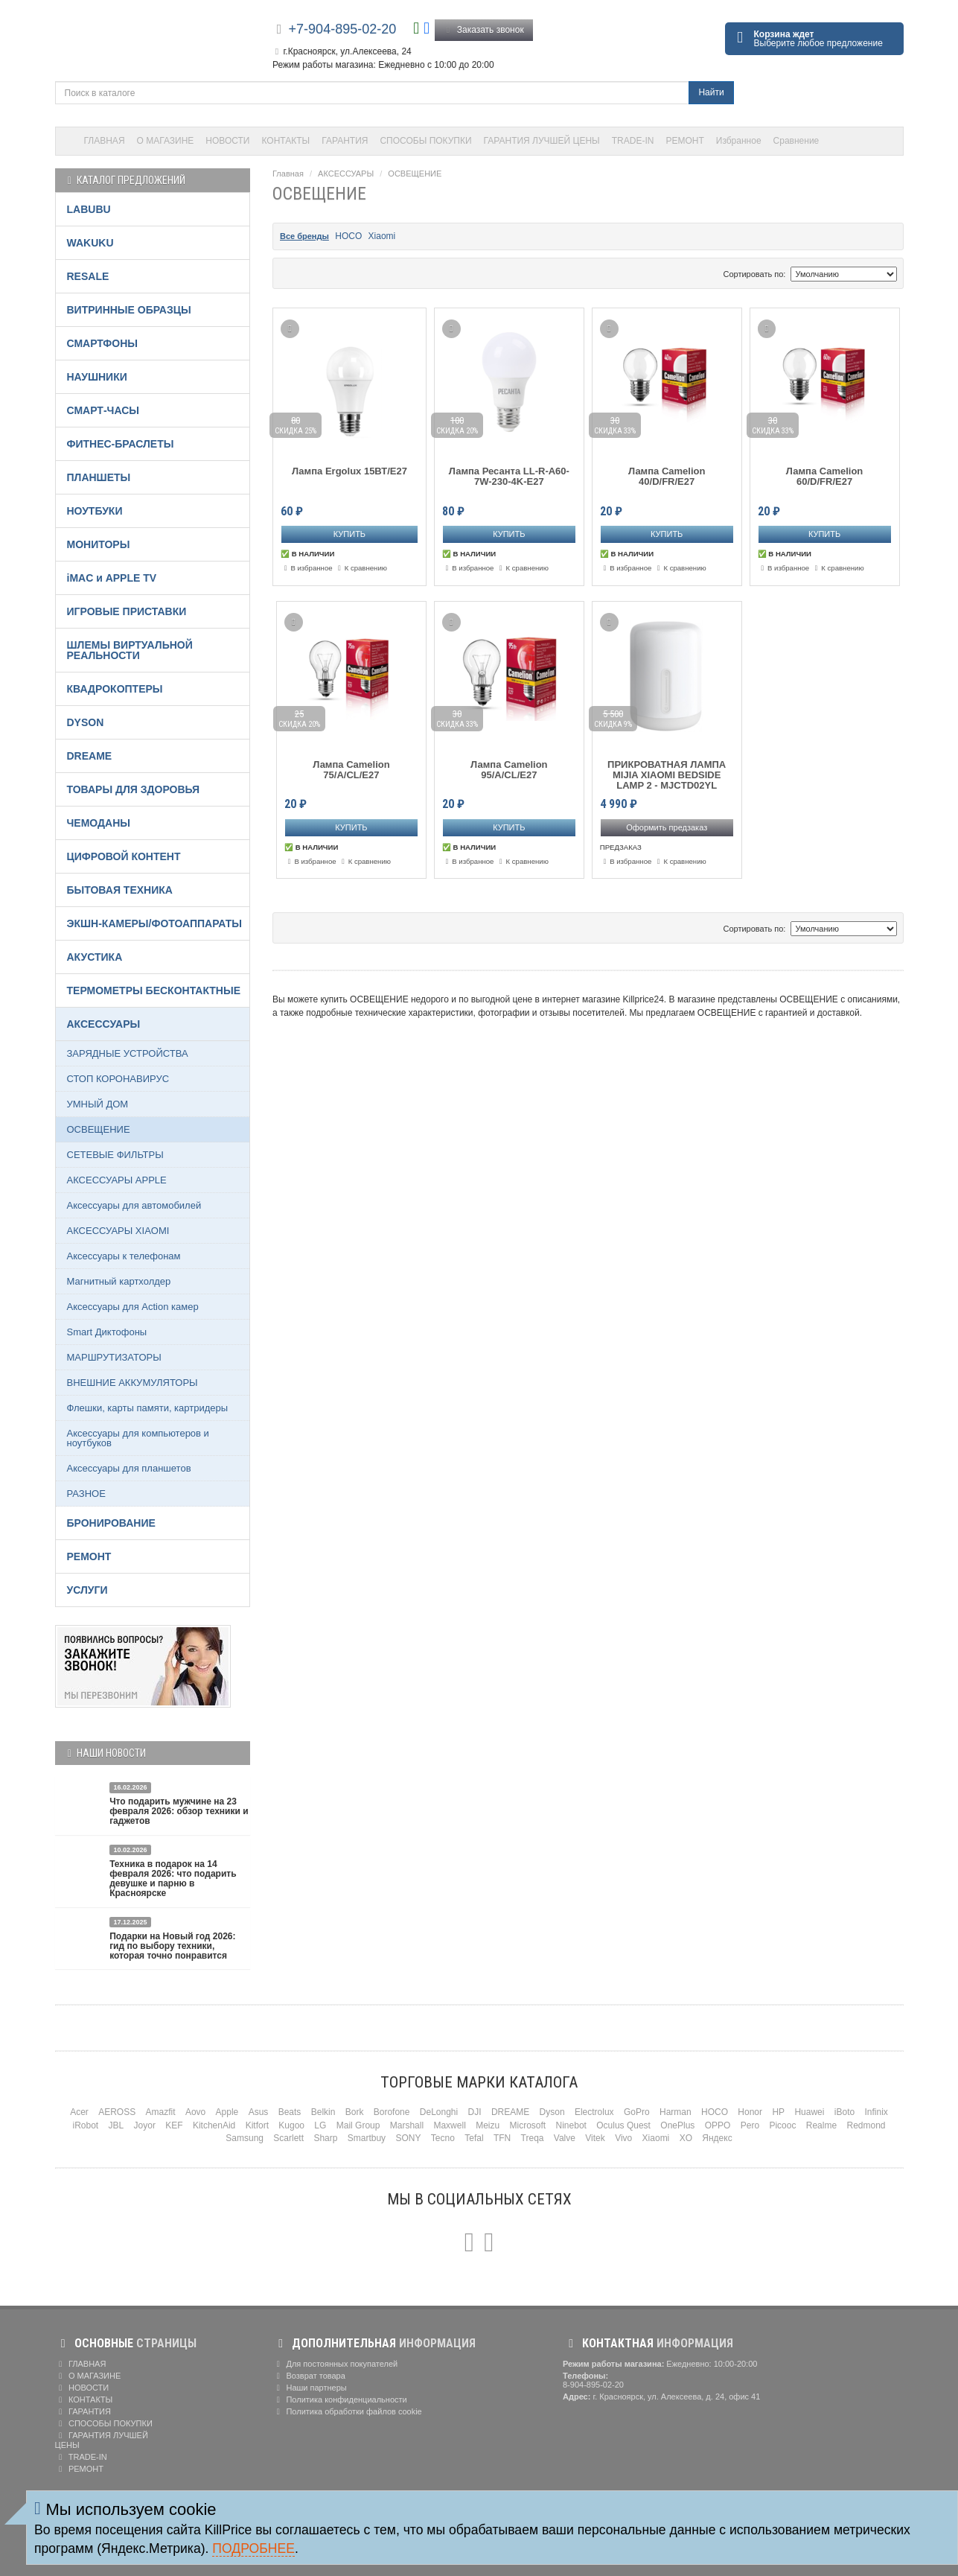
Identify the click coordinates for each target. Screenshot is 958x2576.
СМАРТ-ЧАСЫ (103, 410)
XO (686, 2138)
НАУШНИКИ (97, 377)
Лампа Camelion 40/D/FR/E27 (667, 476)
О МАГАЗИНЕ (165, 141)
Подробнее (253, 2548)
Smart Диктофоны (107, 1332)
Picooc (782, 2125)
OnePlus (677, 2125)
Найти (711, 92)
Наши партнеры (309, 2387)
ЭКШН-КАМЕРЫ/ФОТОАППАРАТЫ (154, 923)
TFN (502, 2138)
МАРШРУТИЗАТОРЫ (114, 1357)
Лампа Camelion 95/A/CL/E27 (509, 770)
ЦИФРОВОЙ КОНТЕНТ (124, 856)
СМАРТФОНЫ (102, 343)
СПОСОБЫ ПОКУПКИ (425, 141)
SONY (408, 2138)
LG (320, 2125)
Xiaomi (382, 236)
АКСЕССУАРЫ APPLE (117, 1180)
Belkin (323, 2112)
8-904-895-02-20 (593, 2384)
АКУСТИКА (95, 957)
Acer (79, 2112)
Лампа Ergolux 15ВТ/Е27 (349, 471)
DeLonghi (439, 2112)
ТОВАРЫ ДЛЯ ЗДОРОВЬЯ (133, 789)
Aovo (195, 2112)
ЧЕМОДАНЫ (98, 823)
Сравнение (796, 141)
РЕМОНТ (684, 141)
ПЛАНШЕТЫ (99, 477)
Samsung (245, 2138)
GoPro (637, 2112)
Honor (750, 2112)
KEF (173, 2125)
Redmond (865, 2125)
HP (778, 2112)
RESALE (88, 276)
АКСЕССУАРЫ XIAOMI (118, 1230)
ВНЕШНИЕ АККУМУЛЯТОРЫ (132, 1382)
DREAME (89, 756)
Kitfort (257, 2125)
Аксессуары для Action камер (133, 1306)
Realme (821, 2125)
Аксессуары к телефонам (124, 1256)
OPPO (718, 2125)
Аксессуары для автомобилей (134, 1205)
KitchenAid (214, 2125)
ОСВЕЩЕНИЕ (414, 173)
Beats (289, 2112)
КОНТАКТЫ (286, 141)
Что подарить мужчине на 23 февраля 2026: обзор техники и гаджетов (178, 1811)
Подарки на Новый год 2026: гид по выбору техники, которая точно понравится (172, 1946)
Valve (564, 2138)
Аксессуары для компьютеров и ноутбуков (138, 1438)
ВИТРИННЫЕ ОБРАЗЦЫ (129, 310)
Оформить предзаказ (666, 827)
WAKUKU (90, 243)
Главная (288, 173)
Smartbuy (367, 2138)
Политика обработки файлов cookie (347, 2411)
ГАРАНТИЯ (345, 141)
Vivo (623, 2138)
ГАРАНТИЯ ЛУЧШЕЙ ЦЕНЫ (542, 141)
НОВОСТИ (227, 141)
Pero (750, 2125)
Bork (354, 2112)
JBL (116, 2125)
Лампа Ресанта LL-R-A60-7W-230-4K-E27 (509, 476)
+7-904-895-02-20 (343, 29)
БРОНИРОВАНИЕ (111, 1523)
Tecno (443, 2138)
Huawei (809, 2112)
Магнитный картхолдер (119, 1281)
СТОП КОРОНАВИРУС (118, 1078)
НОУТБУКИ (95, 511)
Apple (227, 2112)
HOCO (348, 236)
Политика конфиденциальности (339, 2399)
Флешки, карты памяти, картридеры (148, 1407)
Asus (259, 2112)
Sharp (325, 2138)
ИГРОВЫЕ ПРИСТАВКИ (127, 611)
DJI (475, 2112)
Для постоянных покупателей (334, 2363)
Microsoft (528, 2125)
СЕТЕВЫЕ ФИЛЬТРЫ (115, 1154)
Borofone (392, 2112)
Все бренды (304, 236)
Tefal (473, 2138)
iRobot (85, 2125)
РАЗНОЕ (86, 1493)
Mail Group (358, 2125)
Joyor (145, 2125)
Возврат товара (308, 2375)
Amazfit (161, 2112)
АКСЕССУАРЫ (346, 173)
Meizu (487, 2125)
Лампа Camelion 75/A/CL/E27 (351, 770)
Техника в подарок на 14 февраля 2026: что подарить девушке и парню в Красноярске (172, 1879)
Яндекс (717, 2138)
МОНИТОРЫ (98, 544)
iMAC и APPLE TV (112, 578)
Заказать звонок (484, 30)
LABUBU (89, 209)
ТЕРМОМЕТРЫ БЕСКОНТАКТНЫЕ (154, 990)
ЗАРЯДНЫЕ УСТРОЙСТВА (127, 1053)
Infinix (875, 2112)
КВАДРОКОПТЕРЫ (115, 689)
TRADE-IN (633, 141)
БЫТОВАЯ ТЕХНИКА (120, 890)
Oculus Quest (623, 2125)
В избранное (307, 568)
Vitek (594, 2138)
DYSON (85, 722)
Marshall (407, 2125)
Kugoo (291, 2125)
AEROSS (116, 2112)
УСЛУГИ (87, 1590)
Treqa (532, 2138)
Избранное (738, 141)
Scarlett (288, 2138)
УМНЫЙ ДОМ (98, 1104)
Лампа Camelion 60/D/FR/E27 (824, 476)
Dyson (552, 2112)
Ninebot (571, 2125)
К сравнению (360, 568)
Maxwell (449, 2125)
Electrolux (594, 2112)
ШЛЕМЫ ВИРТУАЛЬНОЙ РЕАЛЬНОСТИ (130, 650)
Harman (676, 2112)
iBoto (844, 2112)
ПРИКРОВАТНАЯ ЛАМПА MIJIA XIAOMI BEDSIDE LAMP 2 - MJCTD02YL (666, 776)
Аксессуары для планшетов (129, 1468)
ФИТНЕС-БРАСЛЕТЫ (120, 444)
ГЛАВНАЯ (104, 141)
